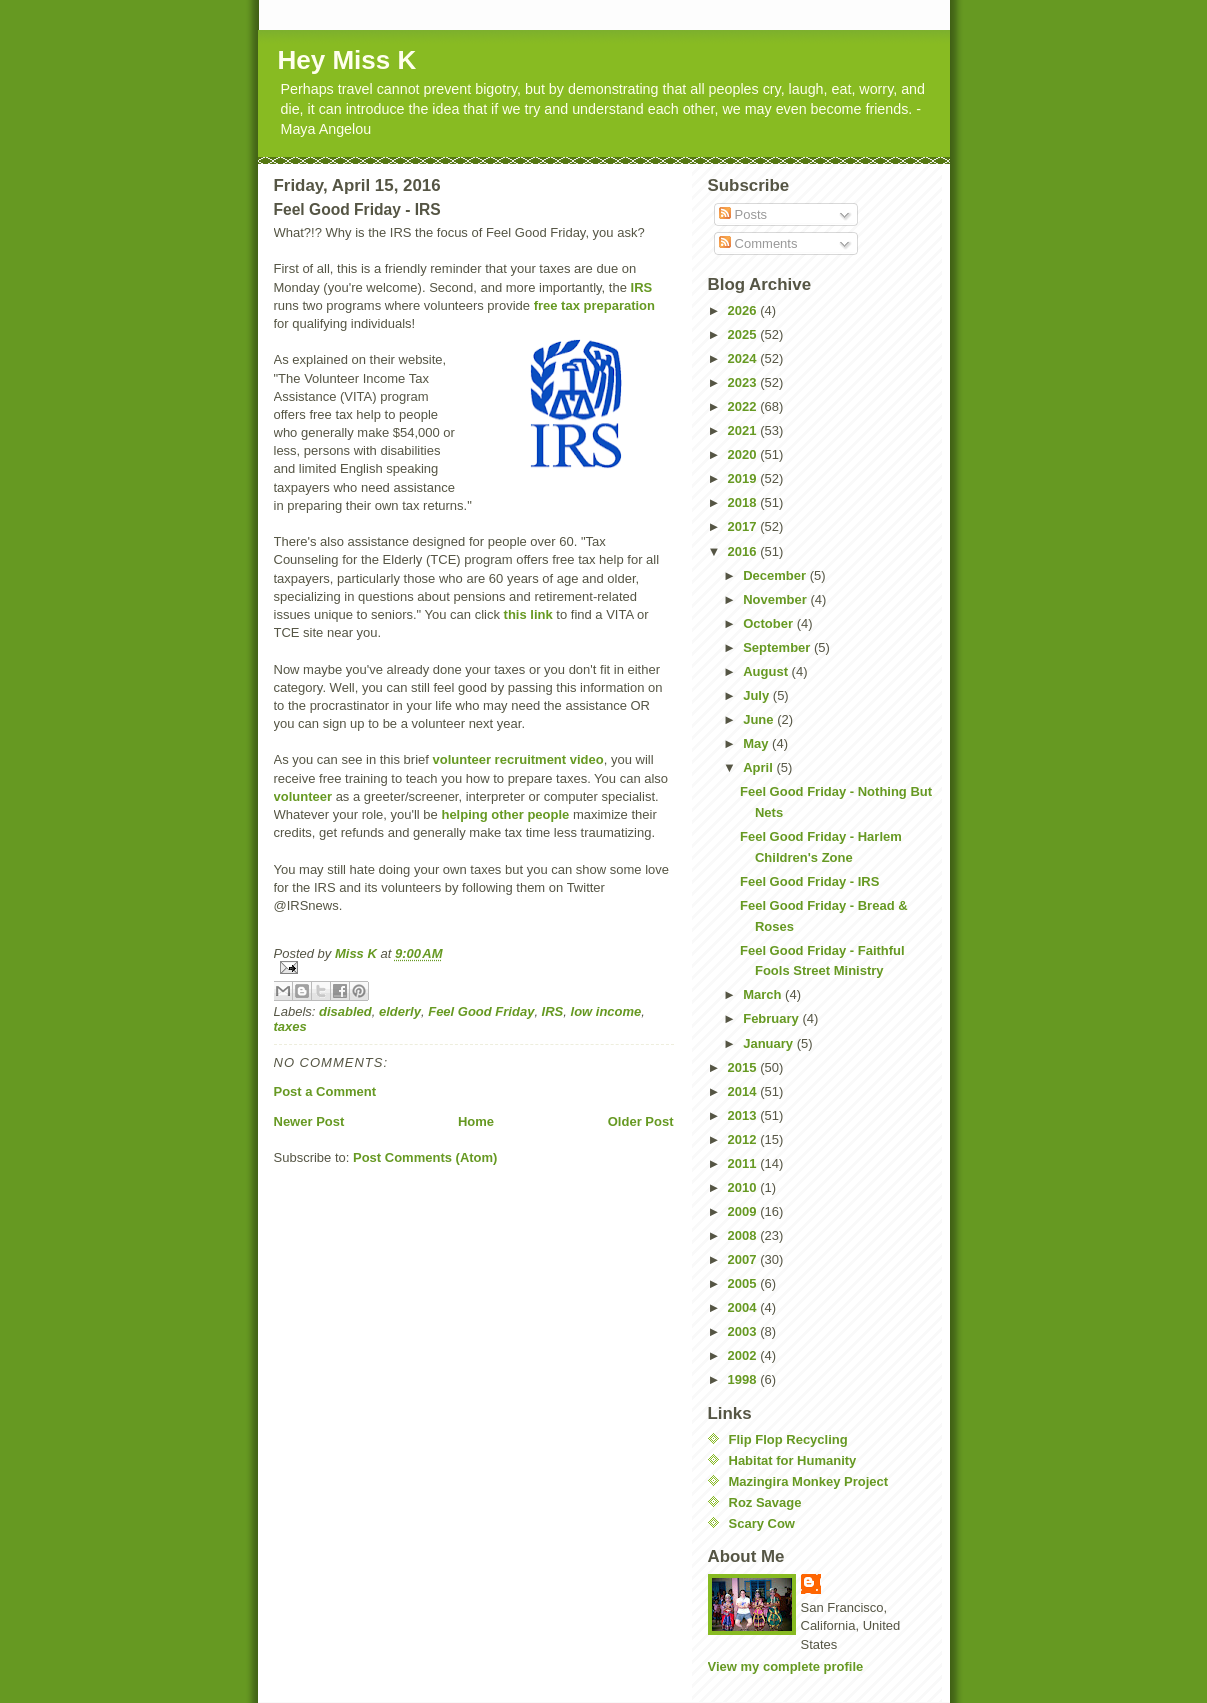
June (760, 719)
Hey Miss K (347, 60)
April (759, 767)
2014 (744, 1091)
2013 (744, 1115)
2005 (744, 1283)
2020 (744, 454)
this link (528, 614)
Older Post (641, 1121)
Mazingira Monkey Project (809, 1481)
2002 (744, 1355)
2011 (744, 1163)
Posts (743, 214)
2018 (744, 502)
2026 (744, 310)
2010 (744, 1187)
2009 (744, 1211)
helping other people (505, 814)
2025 (744, 334)
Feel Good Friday (481, 1011)
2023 (744, 382)
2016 (744, 551)
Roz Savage (765, 1502)
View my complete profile (786, 1666)
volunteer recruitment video (517, 759)
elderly (400, 1011)
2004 (744, 1307)
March (764, 994)
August (767, 671)
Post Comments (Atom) (425, 1157)
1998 (744, 1379)
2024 (744, 358)
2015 (744, 1067)
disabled (345, 1011)
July (758, 695)
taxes (290, 1026)
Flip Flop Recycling (788, 1439)
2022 (744, 406)
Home (476, 1121)
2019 (744, 478)
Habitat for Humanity (793, 1460)
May (757, 743)
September (778, 647)
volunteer (303, 796)
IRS (642, 287)
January (769, 1043)
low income (606, 1011)
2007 (744, 1259)
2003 (744, 1331)
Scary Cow (762, 1523)
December (776, 575)
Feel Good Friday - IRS (809, 881)
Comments (758, 243)
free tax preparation (594, 305)
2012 (744, 1139)
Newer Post (309, 1121)
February (772, 1018)
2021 (744, 430)
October (769, 623)
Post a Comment (325, 1091)
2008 (744, 1235)
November (776, 599)
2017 (744, 526)
